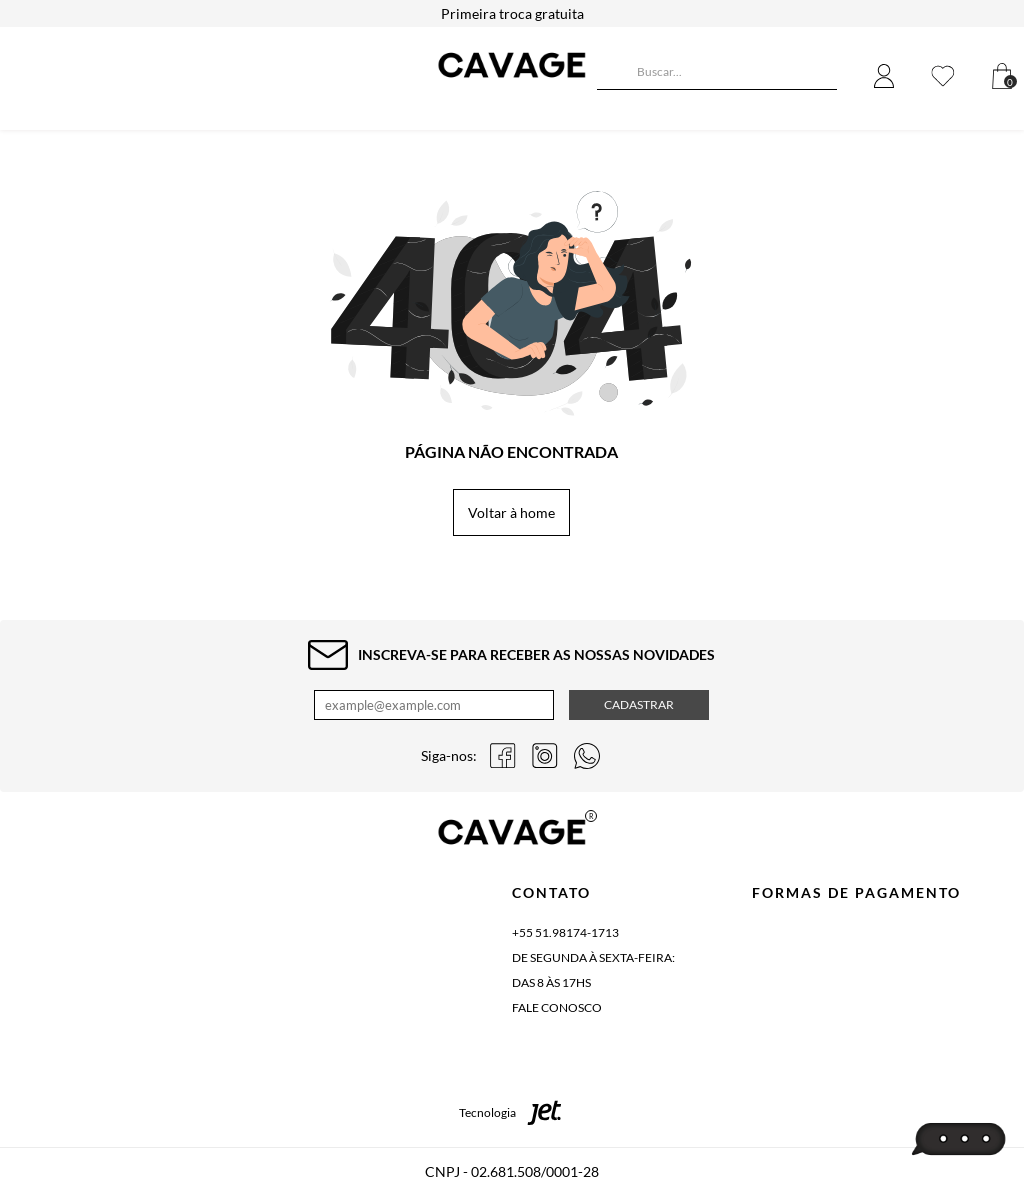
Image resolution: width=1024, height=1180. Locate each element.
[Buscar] (612, 74)
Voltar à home (511, 512)
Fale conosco (557, 1007)
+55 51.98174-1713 (565, 932)
